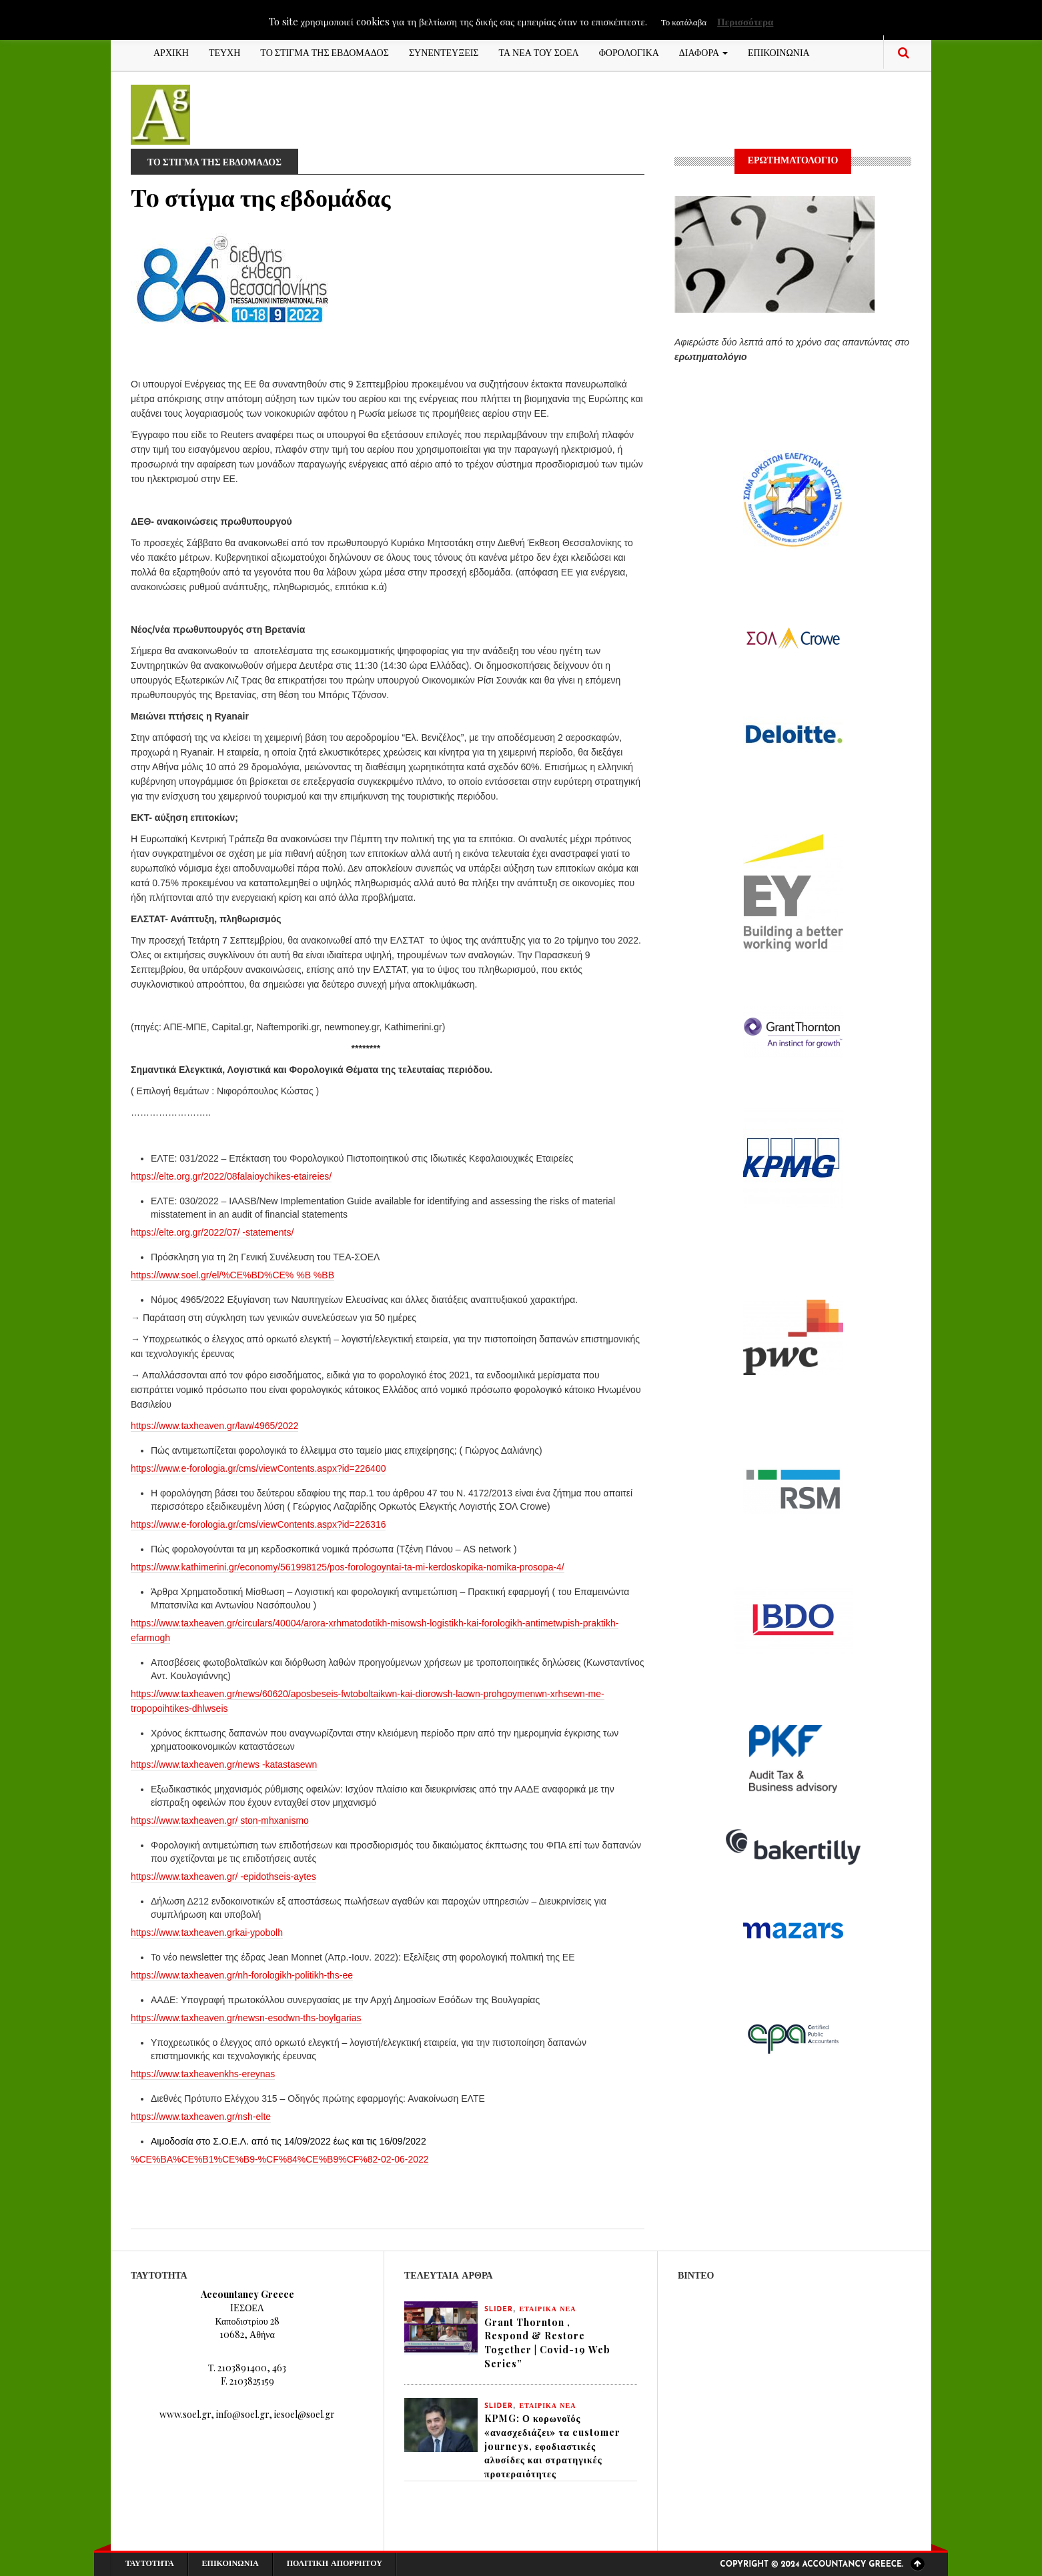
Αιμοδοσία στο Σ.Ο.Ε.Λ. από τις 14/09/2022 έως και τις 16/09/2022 (288, 2141)
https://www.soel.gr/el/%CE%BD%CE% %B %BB (232, 1275)
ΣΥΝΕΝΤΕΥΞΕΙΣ (444, 52)
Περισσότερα (745, 21)
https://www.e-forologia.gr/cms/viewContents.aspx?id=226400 (258, 1468)
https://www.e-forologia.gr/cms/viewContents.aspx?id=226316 (258, 1524)
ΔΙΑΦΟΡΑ (703, 52)
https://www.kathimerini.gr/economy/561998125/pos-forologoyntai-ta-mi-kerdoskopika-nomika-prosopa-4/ (347, 1567)
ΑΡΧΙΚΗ (171, 52)
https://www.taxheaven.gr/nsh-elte (201, 2116)
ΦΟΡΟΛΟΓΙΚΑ (629, 52)
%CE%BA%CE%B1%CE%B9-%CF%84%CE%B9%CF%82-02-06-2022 (280, 2159)
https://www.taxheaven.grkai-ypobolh (207, 1932)
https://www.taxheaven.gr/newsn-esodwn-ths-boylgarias (246, 2018)
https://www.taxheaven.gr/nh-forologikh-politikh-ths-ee (242, 1975)
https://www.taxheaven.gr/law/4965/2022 (214, 1425)
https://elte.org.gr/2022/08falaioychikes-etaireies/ (231, 1176)
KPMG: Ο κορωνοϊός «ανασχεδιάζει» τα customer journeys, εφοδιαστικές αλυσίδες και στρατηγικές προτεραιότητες (552, 2447)
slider (498, 2309)
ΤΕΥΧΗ (224, 52)
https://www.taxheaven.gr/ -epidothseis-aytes (223, 1876)
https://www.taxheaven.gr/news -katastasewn (224, 1764)
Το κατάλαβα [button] (683, 21)
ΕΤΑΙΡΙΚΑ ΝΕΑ (548, 2309)
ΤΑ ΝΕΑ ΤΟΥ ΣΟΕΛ (539, 52)
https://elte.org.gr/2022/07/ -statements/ (212, 1232)
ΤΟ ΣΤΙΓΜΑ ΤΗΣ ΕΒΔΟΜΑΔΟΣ (324, 52)
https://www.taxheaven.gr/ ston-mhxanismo (220, 1820)
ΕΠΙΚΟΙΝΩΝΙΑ (779, 52)
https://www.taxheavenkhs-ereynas (203, 2074)
